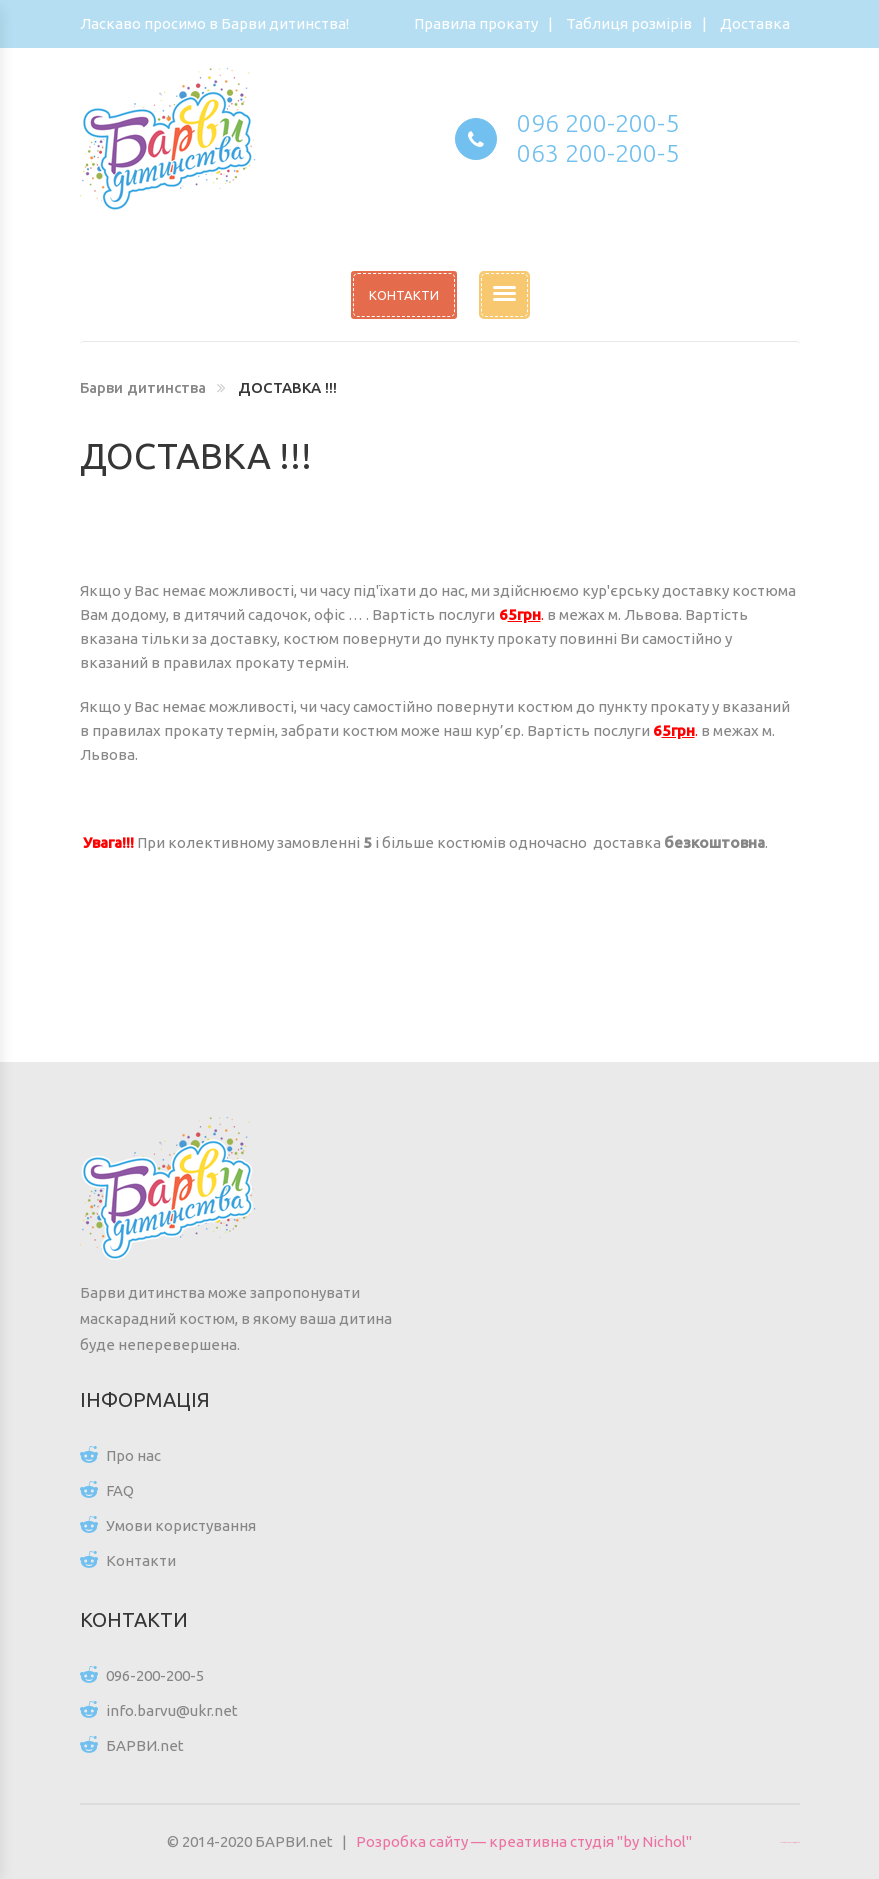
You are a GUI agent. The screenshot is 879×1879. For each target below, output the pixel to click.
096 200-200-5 (598, 123)
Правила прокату (476, 23)
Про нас (133, 1455)
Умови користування (181, 1525)
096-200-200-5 (155, 1675)
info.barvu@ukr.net (172, 1710)
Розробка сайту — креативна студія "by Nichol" (524, 1841)
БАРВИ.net (145, 1745)
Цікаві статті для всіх (790, 1842)
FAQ (120, 1490)
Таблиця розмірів (629, 23)
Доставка (755, 23)
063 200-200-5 (598, 153)
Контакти (141, 1560)
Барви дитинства (143, 387)
